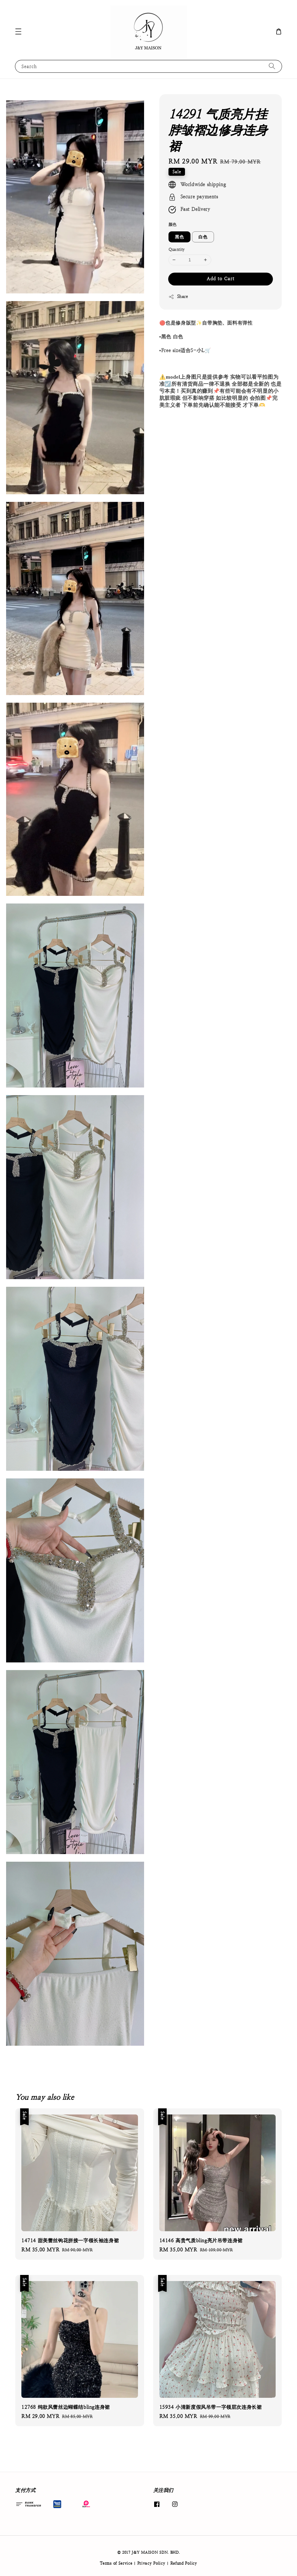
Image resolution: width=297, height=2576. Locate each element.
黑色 (179, 236)
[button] (18, 31)
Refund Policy (183, 2563)
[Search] (272, 66)
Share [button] (178, 297)
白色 (203, 236)
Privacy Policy (151, 2563)
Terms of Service (116, 2563)
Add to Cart (220, 278)
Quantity (176, 249)
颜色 (172, 224)
